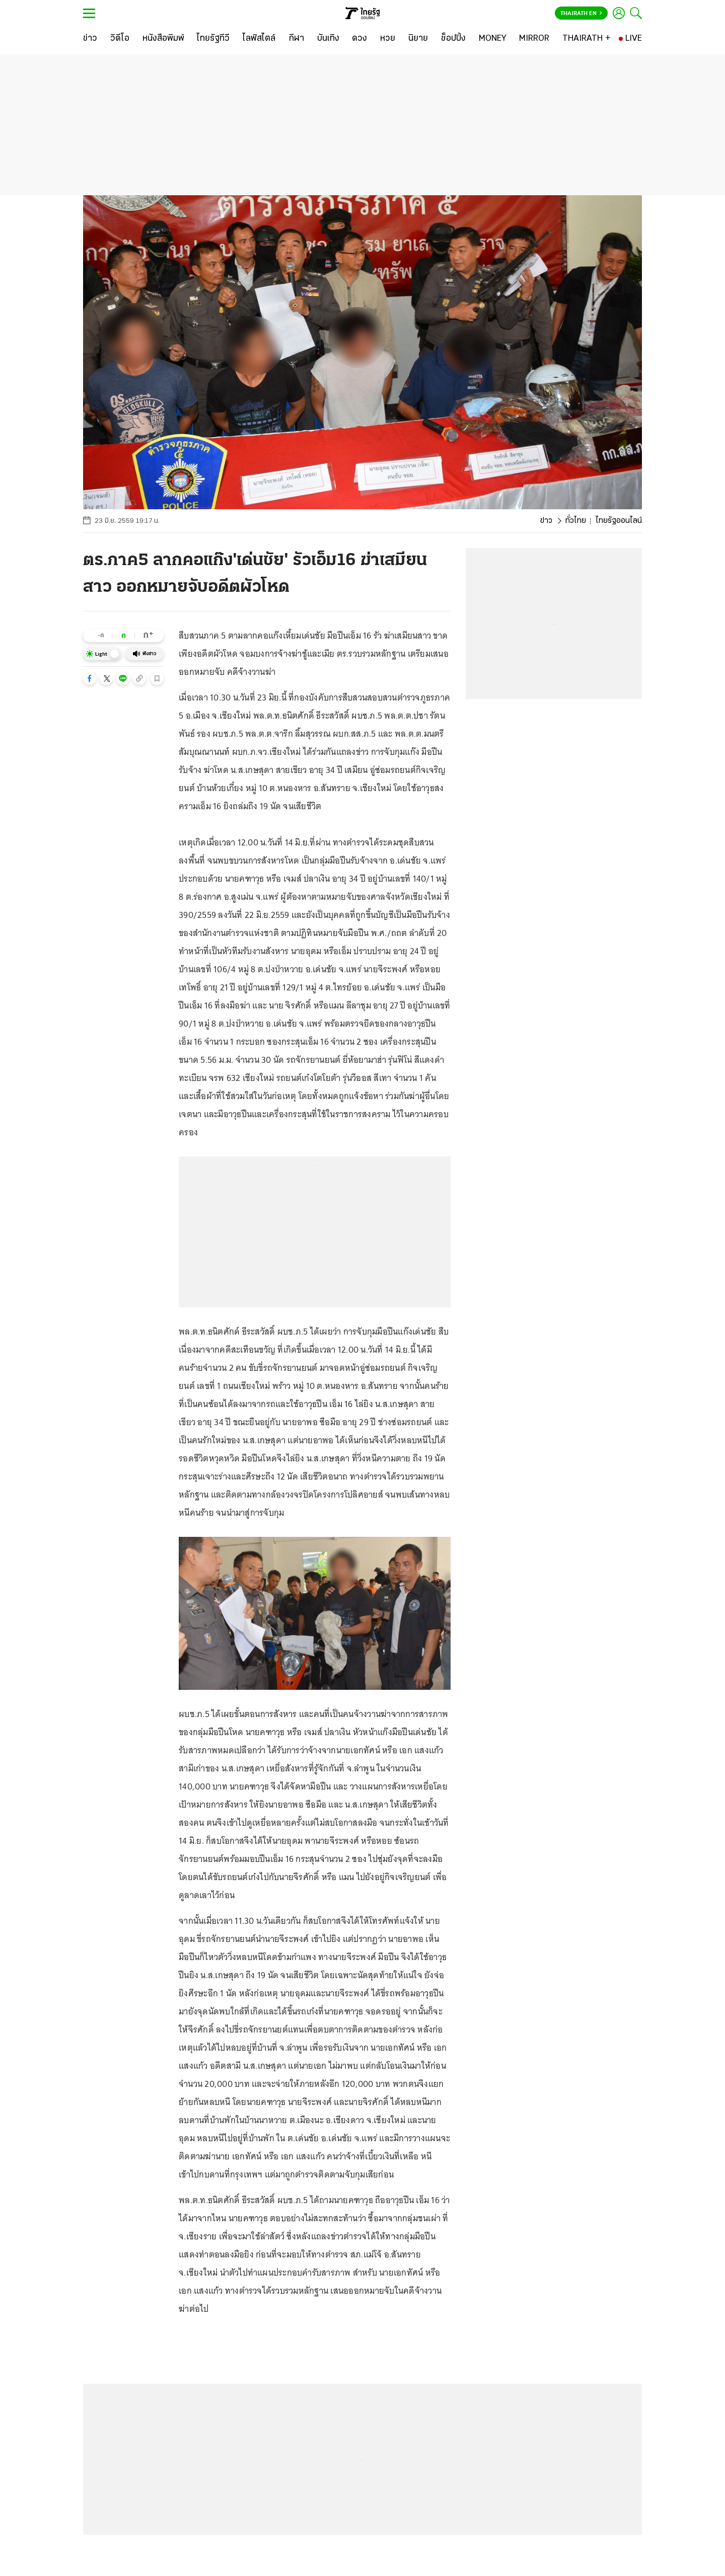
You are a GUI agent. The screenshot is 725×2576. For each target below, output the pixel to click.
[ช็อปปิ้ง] (453, 38)
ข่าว (546, 521)
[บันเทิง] (328, 38)
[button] (89, 678)
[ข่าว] (90, 38)
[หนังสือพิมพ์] (163, 38)
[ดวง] (359, 38)
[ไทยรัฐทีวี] (213, 38)
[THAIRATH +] (586, 38)
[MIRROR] (534, 38)
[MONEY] (492, 38)
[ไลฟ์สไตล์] (259, 38)
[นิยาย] (418, 38)
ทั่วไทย (575, 521)
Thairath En (581, 14)
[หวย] (387, 38)
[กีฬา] (296, 38)
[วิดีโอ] (119, 38)
